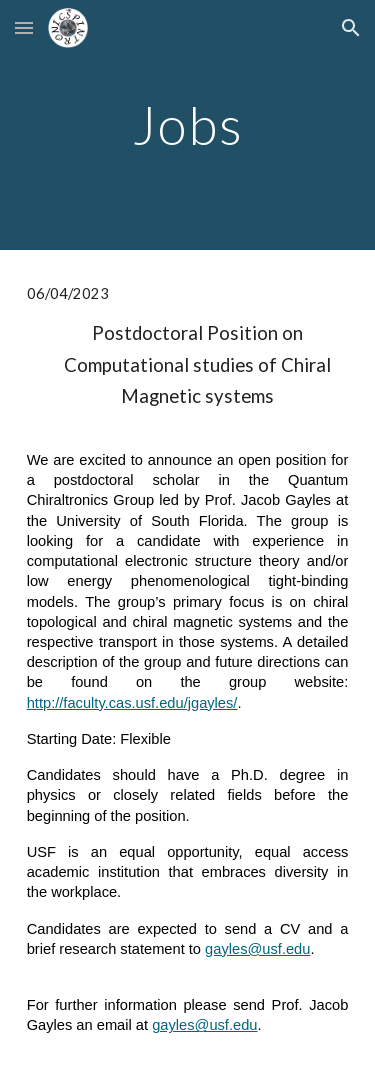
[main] (188, 124)
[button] (24, 27)
